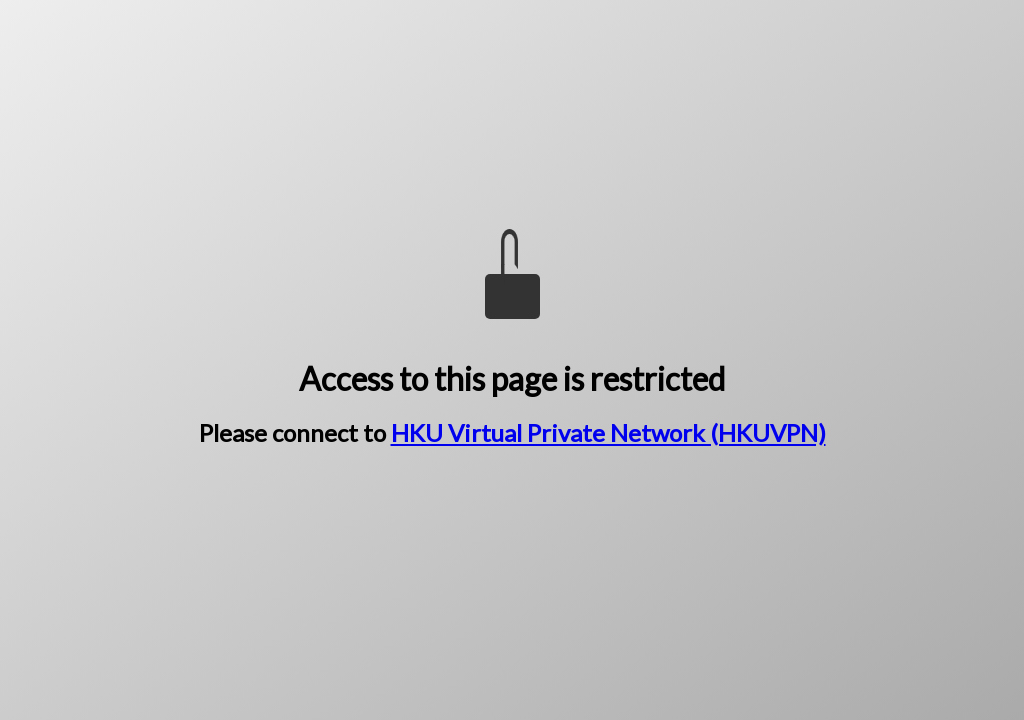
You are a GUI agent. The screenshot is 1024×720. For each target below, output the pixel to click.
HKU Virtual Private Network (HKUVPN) (608, 432)
